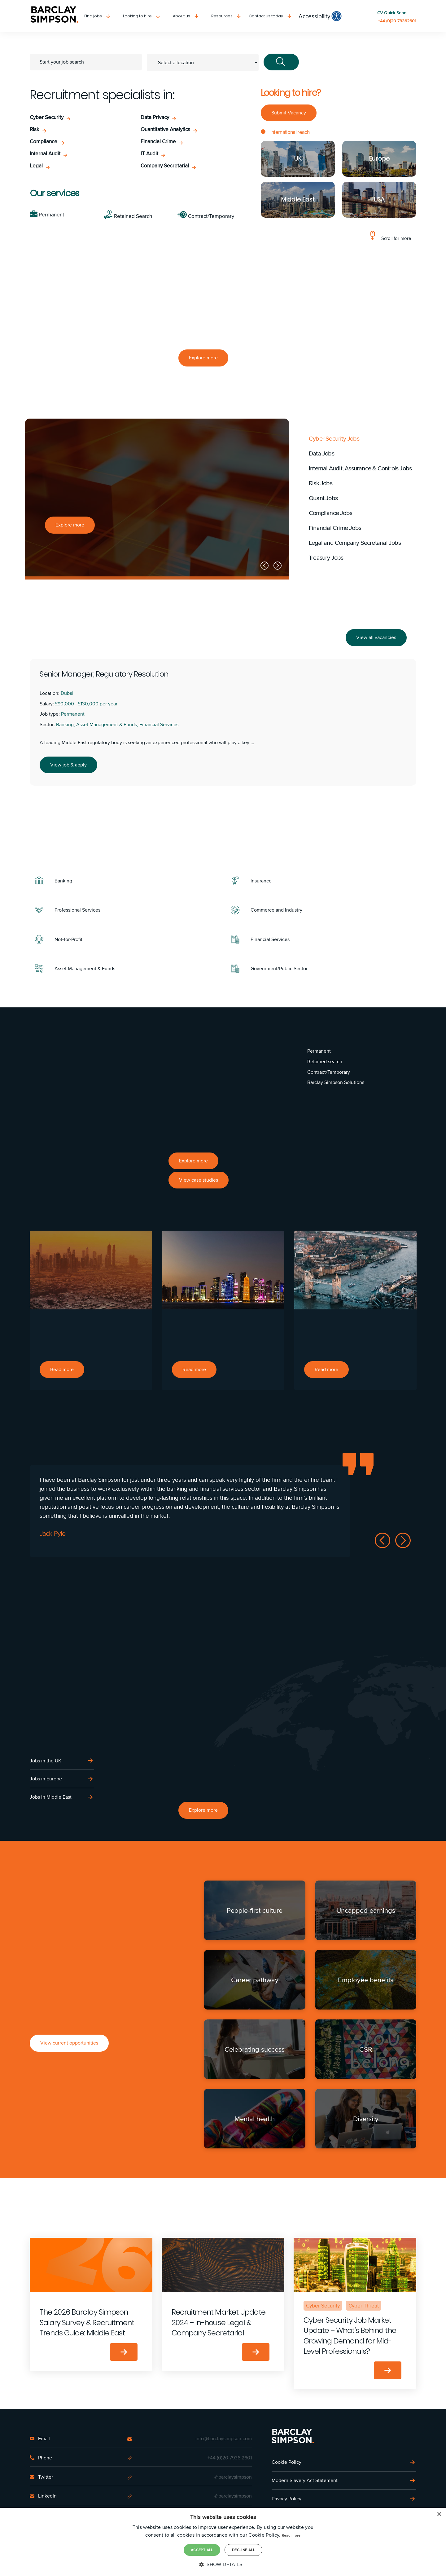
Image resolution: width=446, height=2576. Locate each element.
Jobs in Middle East (51, 1797)
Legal (36, 165)
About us (181, 16)
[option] (157, 499)
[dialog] (223, 2542)
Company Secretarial (165, 165)
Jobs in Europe (46, 1779)
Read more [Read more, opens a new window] (291, 2535)
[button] (223, 2564)
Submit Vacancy (288, 112)
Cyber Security (46, 117)
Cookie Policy (286, 2461)
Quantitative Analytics (165, 129)
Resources (222, 16)
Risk (34, 129)
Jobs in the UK (45, 1760)
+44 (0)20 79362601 (397, 21)
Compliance (43, 141)
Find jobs (93, 16)
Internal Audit (45, 153)
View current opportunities (69, 2043)
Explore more (203, 357)
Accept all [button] (202, 2549)
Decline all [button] (243, 2549)
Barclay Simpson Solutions (335, 1082)
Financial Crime (158, 141)
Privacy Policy (286, 2498)
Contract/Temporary (205, 216)
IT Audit (149, 153)
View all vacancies (376, 637)
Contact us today (266, 16)
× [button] (439, 2515)
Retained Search (127, 216)
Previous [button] (264, 566)
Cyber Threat (363, 2305)
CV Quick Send (391, 13)
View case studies (198, 1179)
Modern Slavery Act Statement (305, 2479)
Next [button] (277, 566)
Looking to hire (137, 16)
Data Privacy (155, 117)
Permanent (47, 214)
